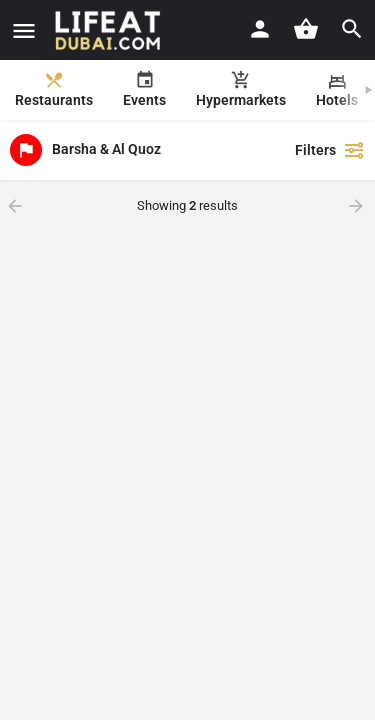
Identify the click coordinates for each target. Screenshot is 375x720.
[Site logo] (110, 30)
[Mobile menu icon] (24, 30)
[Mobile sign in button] (260, 29)
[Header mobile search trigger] (352, 29)
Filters (330, 150)
